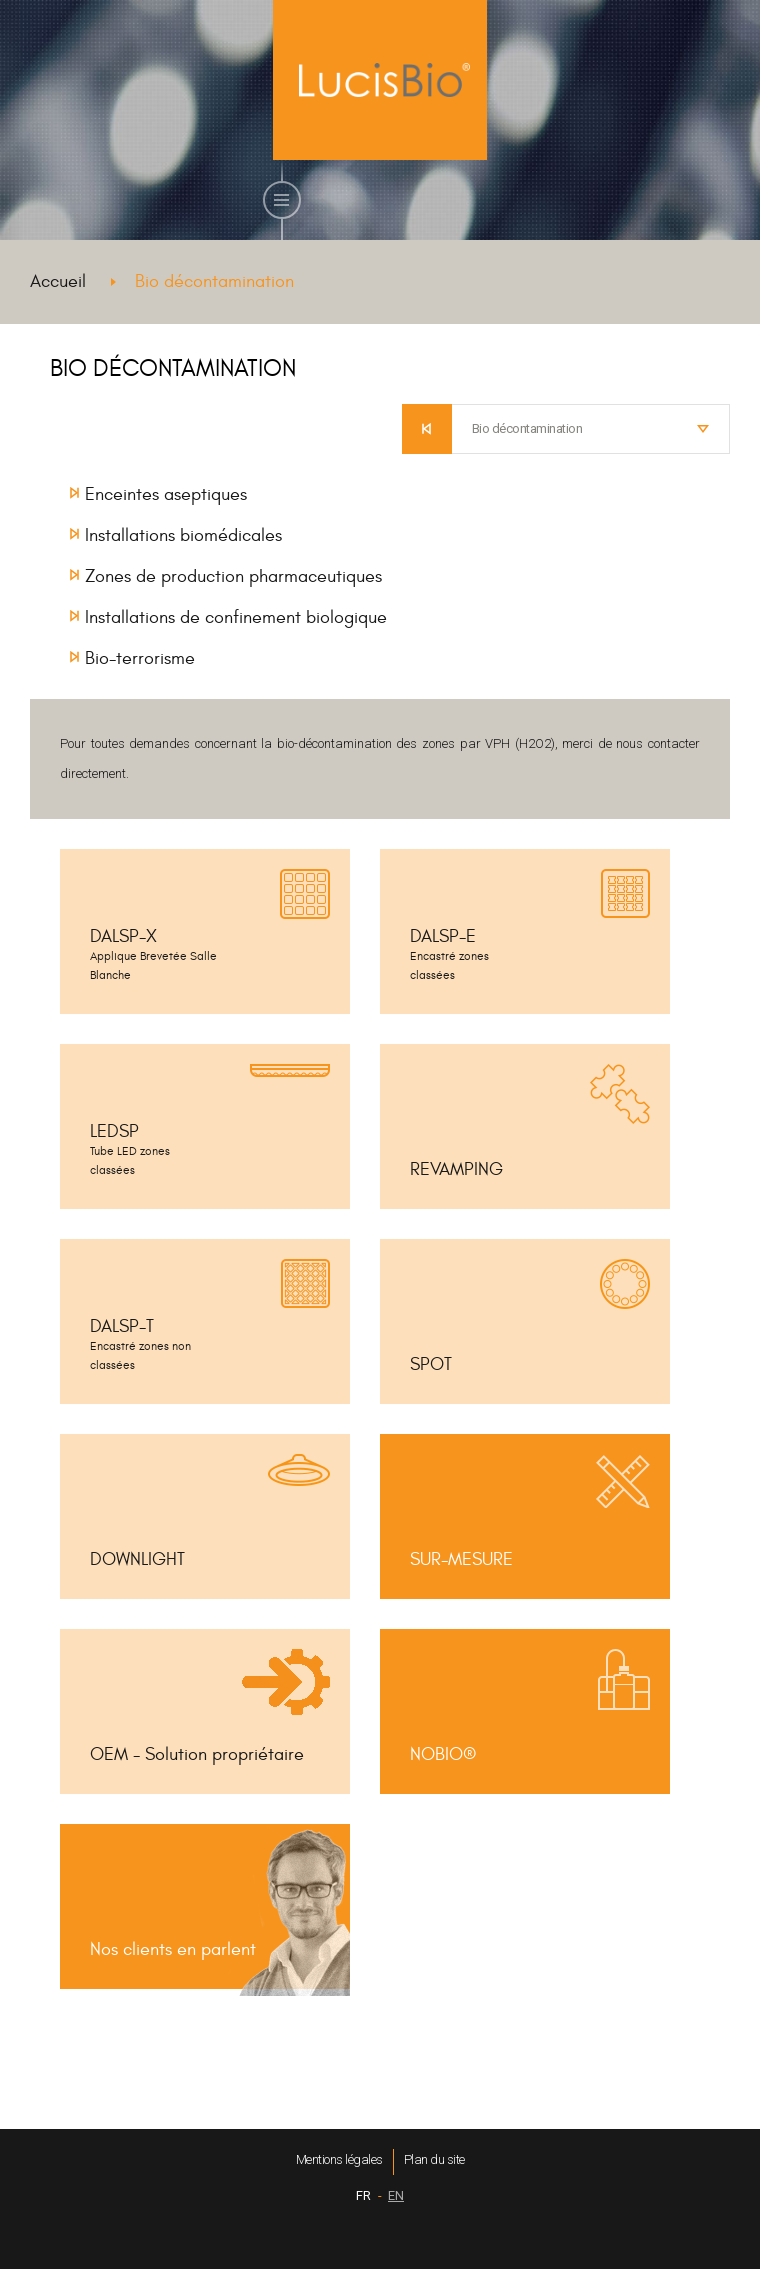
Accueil (58, 281)
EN (396, 2195)
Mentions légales (339, 2159)
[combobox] (591, 429)
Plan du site (434, 2159)
